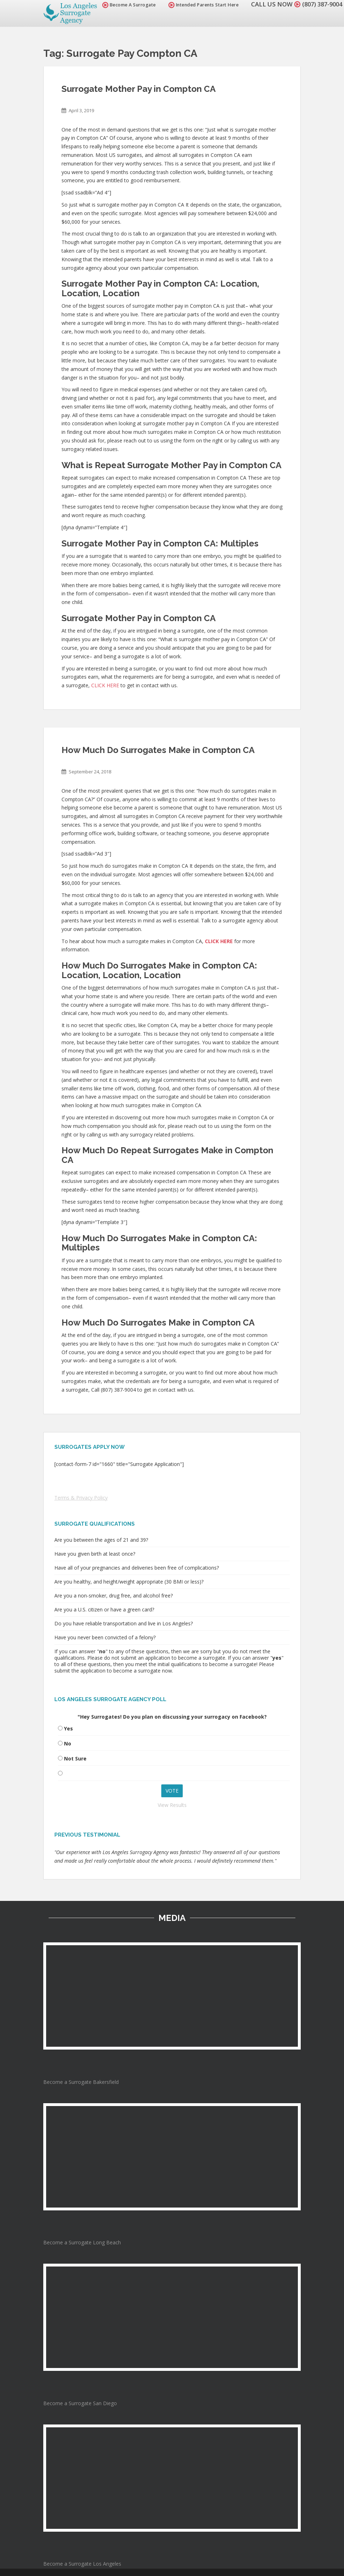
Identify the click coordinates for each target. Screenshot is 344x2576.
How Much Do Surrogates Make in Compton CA (158, 750)
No (67, 1743)
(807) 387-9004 (320, 4)
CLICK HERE (105, 685)
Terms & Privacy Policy (81, 1497)
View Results (172, 1805)
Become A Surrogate (125, 5)
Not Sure (75, 1758)
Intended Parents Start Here (200, 5)
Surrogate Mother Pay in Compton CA (139, 89)
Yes (68, 1728)
